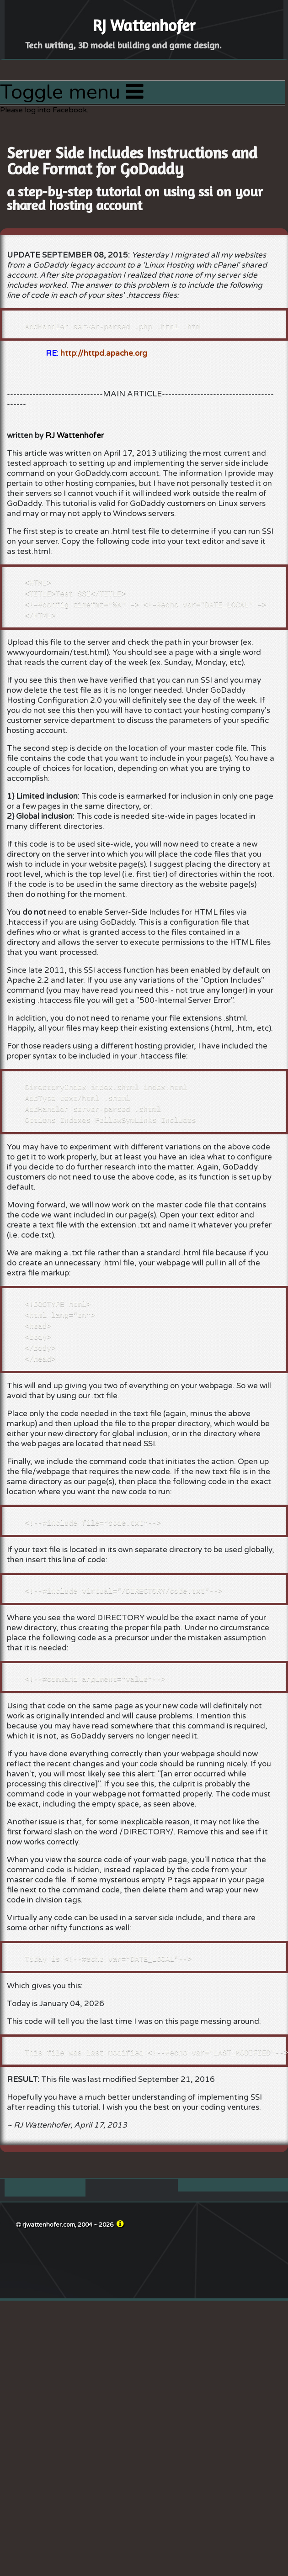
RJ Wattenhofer (74, 435)
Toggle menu (72, 92)
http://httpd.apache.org (103, 353)
